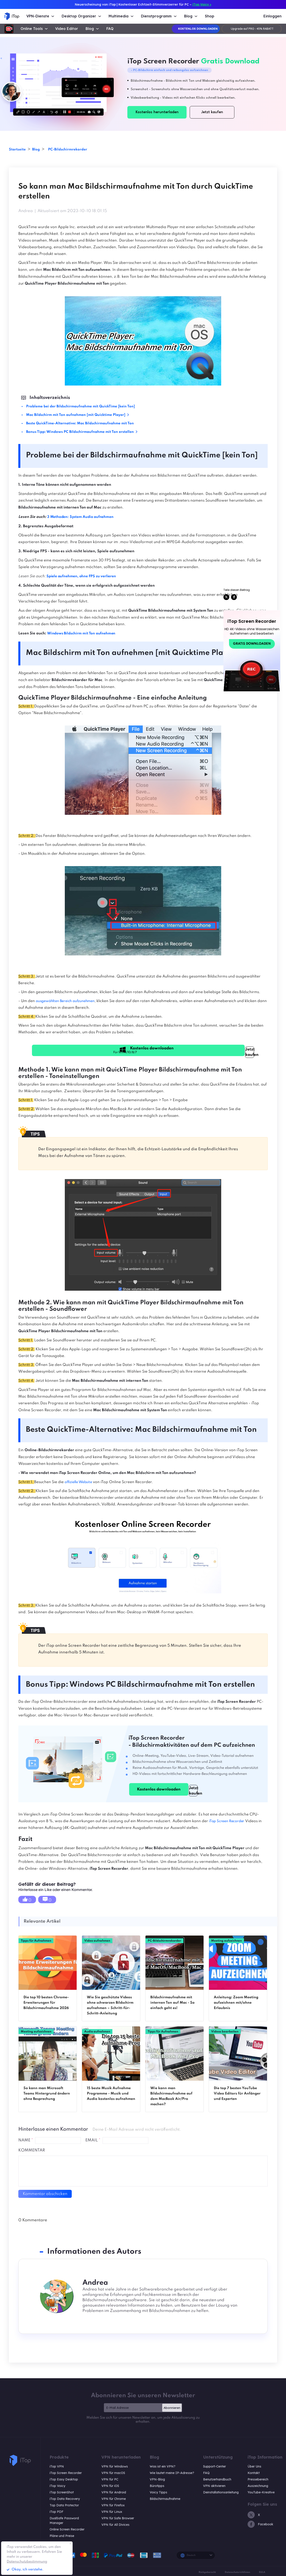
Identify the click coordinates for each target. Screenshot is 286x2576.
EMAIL (92, 2140)
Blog (41, 149)
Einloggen (272, 16)
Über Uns (254, 2465)
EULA (262, 2571)
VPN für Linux (111, 2511)
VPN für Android (113, 2491)
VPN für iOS (110, 2485)
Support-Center (214, 2465)
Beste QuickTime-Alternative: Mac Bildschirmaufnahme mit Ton (80, 423)
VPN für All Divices (115, 2524)
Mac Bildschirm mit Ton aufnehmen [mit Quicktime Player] (78, 415)
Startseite (19, 149)
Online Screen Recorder (67, 2528)
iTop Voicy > (201, 4)
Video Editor (66, 29)
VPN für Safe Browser (117, 2517)
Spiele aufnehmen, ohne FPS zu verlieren (83, 576)
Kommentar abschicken (45, 2193)
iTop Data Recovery (65, 2498)
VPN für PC (109, 2478)
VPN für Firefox (113, 2504)
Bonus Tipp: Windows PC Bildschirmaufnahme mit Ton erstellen (83, 432)
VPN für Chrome (113, 2498)
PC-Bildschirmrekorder (78, 149)
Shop (209, 16)
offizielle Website (80, 1481)
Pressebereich (258, 2478)
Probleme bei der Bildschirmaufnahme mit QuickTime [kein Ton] (80, 406)
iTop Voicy (57, 2485)
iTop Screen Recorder (228, 1820)
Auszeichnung (258, 2485)
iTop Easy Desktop (64, 2478)
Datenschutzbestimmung (27, 2561)
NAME (25, 2140)
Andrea (25, 211)
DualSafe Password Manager (64, 2519)
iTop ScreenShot (62, 2491)
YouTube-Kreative (261, 2491)
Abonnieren (172, 2407)
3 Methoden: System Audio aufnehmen (82, 517)
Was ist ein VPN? (162, 2465)
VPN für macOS (113, 2472)
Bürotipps (157, 2485)
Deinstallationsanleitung (221, 2491)
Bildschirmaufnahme (165, 2498)
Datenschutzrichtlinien (237, 2571)
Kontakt (254, 2472)
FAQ (110, 29)
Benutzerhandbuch (217, 2478)
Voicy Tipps (158, 2491)
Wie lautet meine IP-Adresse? (172, 2472)
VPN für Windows (114, 2465)
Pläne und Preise (62, 2535)
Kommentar (31, 2149)
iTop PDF (56, 2511)
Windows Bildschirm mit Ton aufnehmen (83, 633)
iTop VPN (57, 2465)
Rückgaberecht (207, 2571)
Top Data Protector (64, 2504)
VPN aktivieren (214, 2485)
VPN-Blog (157, 2478)
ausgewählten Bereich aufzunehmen (69, 1001)
